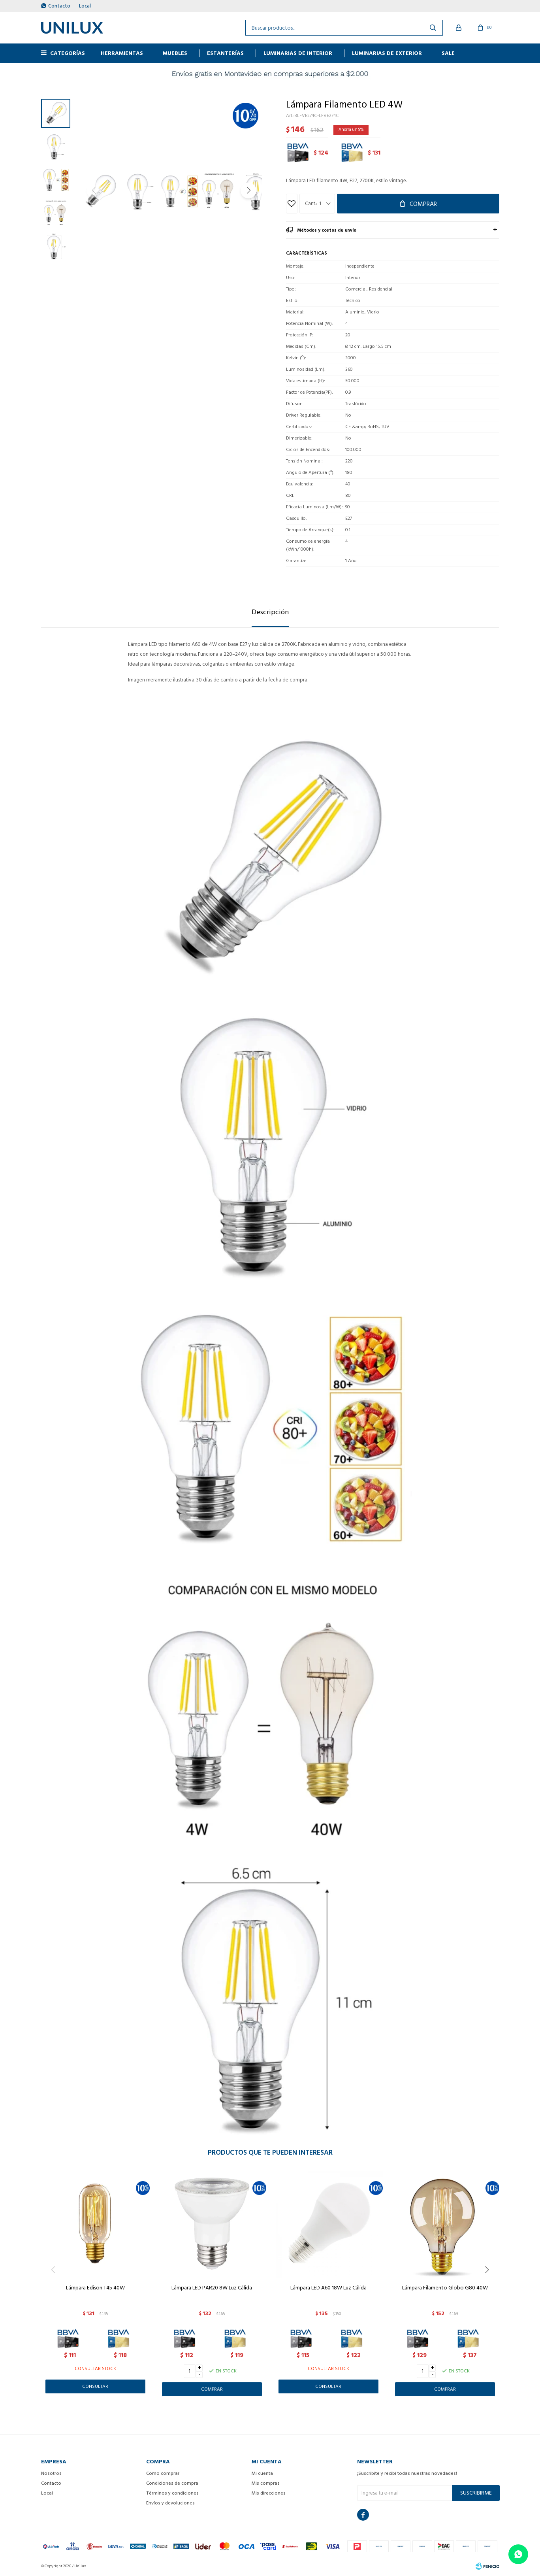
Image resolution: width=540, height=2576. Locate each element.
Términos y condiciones (172, 2493)
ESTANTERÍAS (225, 53)
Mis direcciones (269, 2493)
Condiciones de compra (172, 2483)
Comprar (423, 204)
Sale (448, 53)
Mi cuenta (262, 2473)
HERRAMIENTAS (122, 53)
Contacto (59, 6)
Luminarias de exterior (387, 53)
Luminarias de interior (297, 53)
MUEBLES (175, 53)
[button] (248, 190)
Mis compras (266, 2483)
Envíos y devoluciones (170, 2503)
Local (85, 6)
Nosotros (51, 2473)
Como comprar (162, 2473)
